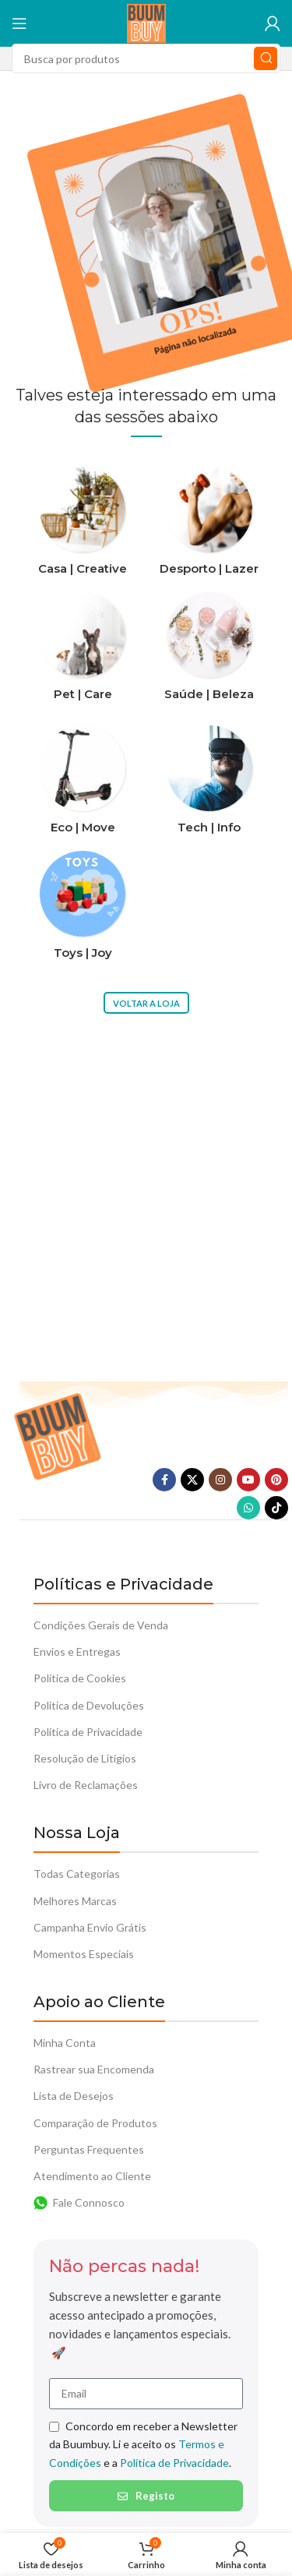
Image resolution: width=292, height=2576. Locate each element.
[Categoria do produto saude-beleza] (209, 651)
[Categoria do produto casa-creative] (82, 525)
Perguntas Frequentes (88, 2149)
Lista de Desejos (73, 2095)
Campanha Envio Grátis (89, 1927)
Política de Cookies (79, 1678)
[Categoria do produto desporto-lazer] (209, 525)
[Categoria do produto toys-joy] (82, 910)
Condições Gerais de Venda (100, 1625)
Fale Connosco (79, 2203)
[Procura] (146, 58)
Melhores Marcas (75, 1900)
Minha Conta (64, 2042)
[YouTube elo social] (248, 1479)
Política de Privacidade (87, 1731)
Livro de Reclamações (85, 1784)
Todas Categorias (76, 1873)
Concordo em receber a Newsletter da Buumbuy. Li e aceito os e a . (143, 2444)
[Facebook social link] (164, 1479)
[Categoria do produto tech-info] (209, 784)
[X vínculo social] (192, 1479)
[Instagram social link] (220, 1479)
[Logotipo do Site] (146, 22)
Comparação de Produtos (95, 2123)
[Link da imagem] (57, 1435)
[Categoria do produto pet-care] (82, 651)
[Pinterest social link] (276, 1479)
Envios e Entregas (77, 1651)
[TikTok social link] (276, 1507)
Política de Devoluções (88, 1705)
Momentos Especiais (83, 1953)
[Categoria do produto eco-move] (82, 784)
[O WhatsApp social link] (248, 1507)
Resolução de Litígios (84, 1758)
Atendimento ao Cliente (92, 2176)
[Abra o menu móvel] (19, 23)
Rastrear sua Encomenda (93, 2069)
